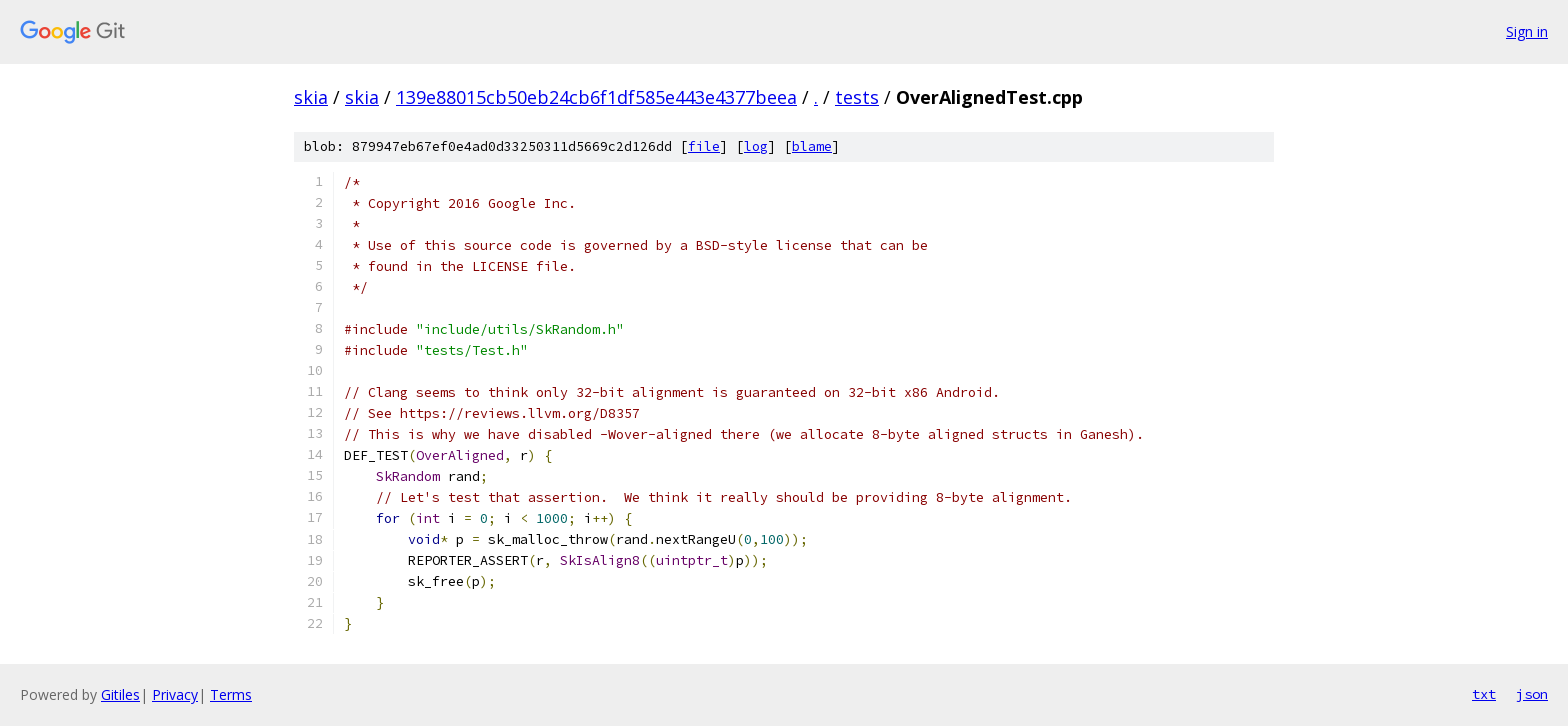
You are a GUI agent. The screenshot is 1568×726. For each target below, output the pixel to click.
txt (1484, 694)
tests (857, 97)
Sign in (1527, 31)
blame (812, 146)
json (1532, 694)
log (756, 146)
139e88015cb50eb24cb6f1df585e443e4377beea (596, 97)
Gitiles (120, 694)
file (704, 146)
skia (311, 97)
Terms (231, 694)
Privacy (175, 694)
